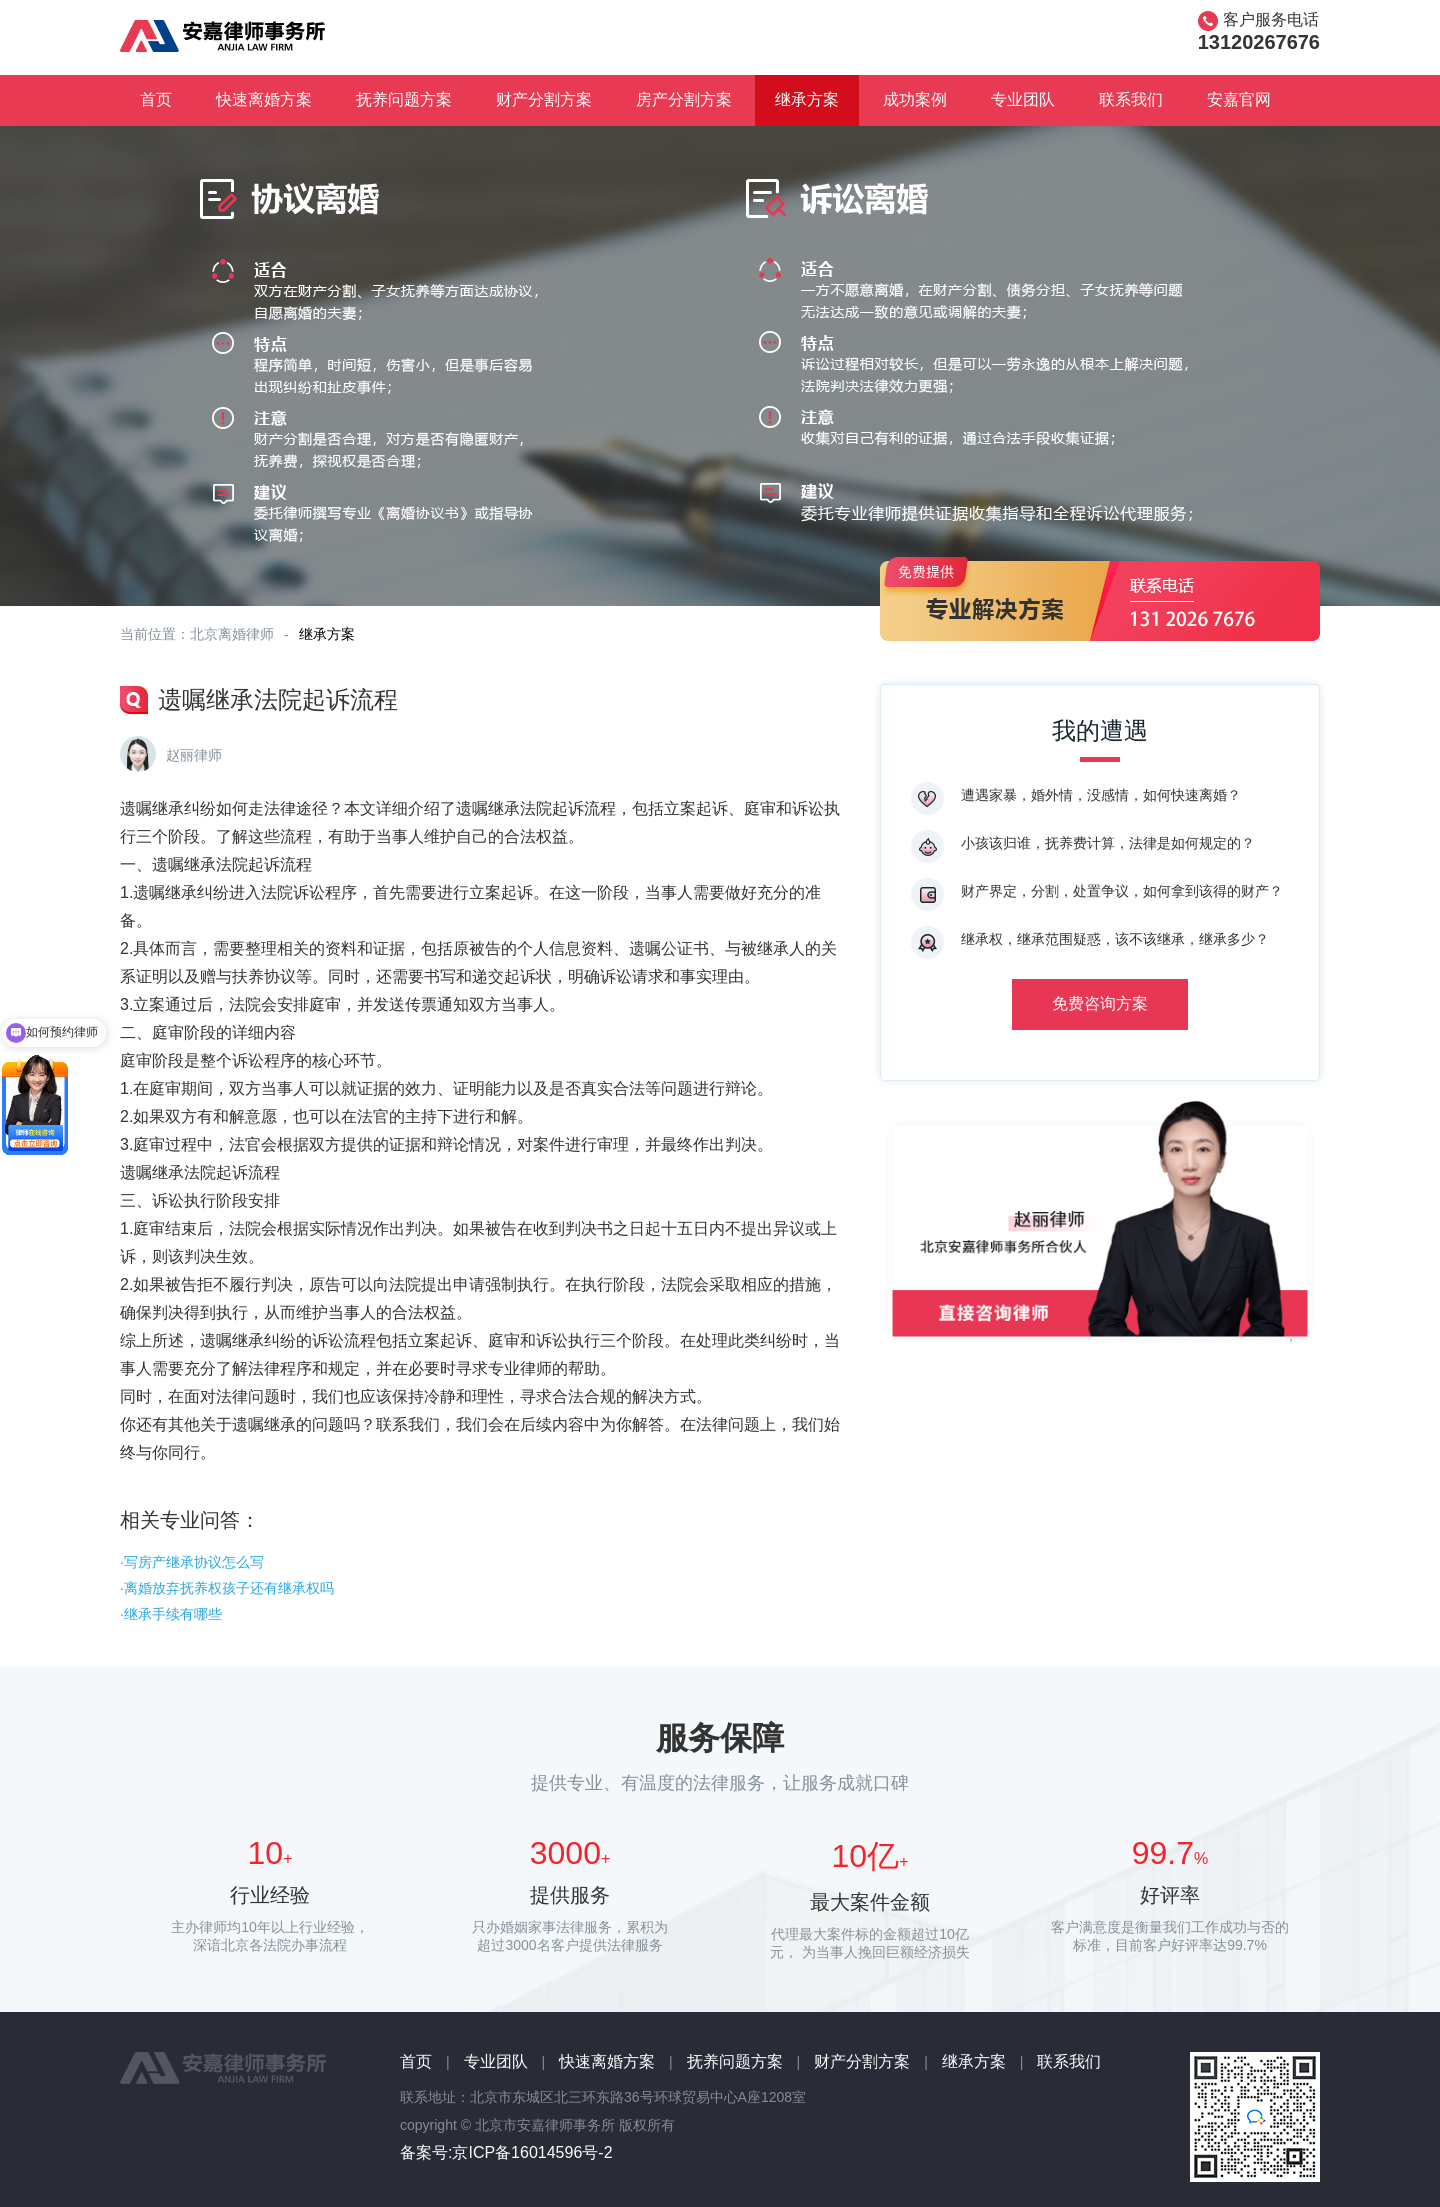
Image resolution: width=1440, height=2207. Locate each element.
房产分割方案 (684, 99)
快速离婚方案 (264, 99)
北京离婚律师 (232, 634)
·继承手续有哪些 (171, 1614)
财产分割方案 (544, 99)
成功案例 (915, 99)
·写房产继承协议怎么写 (192, 1562)
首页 (156, 99)
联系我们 (1131, 99)
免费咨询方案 (1100, 1003)
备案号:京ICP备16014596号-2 (506, 2152)
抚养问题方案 (404, 99)
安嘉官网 (1239, 99)
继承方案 (807, 99)
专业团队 (1023, 99)
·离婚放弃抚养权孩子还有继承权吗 (227, 1588)
